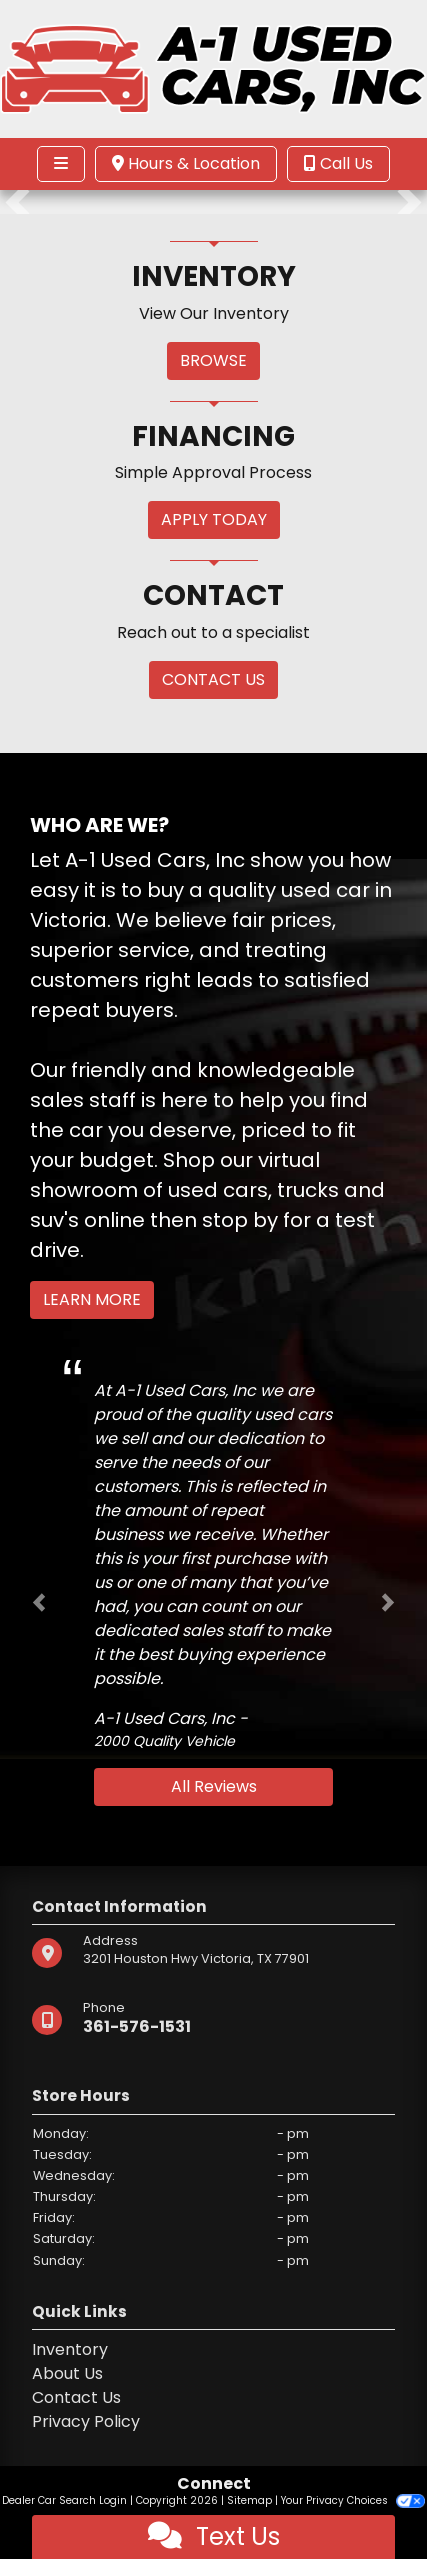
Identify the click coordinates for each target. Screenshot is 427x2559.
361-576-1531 (137, 2026)
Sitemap (249, 2500)
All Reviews (214, 1786)
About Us (67, 2373)
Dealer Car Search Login (64, 2500)
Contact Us (76, 2397)
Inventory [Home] (70, 2349)
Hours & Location (186, 163)
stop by (240, 1220)
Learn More (92, 1299)
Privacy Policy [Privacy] (86, 2421)
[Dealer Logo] (213, 67)
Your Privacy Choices (352, 2500)
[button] (17, 202)
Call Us (338, 163)
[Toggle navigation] (61, 164)
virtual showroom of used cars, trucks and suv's (207, 1190)
